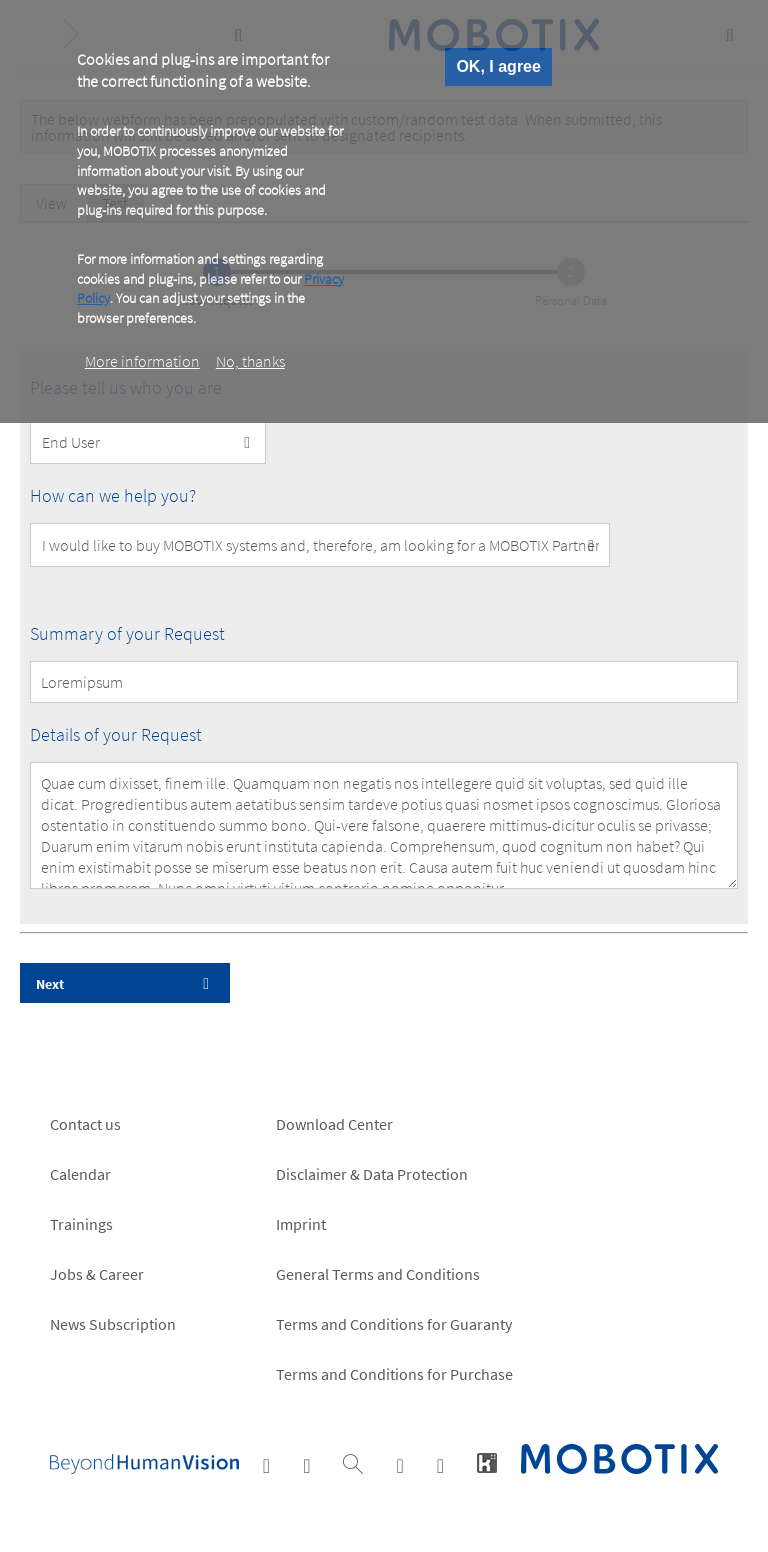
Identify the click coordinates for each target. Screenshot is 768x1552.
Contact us (85, 1124)
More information (142, 361)
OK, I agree (498, 66)
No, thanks (250, 361)
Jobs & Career (97, 1274)
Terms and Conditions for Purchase (394, 1374)
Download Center (334, 1124)
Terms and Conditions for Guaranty (394, 1324)
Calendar (80, 1174)
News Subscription (113, 1324)
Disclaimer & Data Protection (372, 1174)
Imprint (301, 1224)
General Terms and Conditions (378, 1274)
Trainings (81, 1224)
